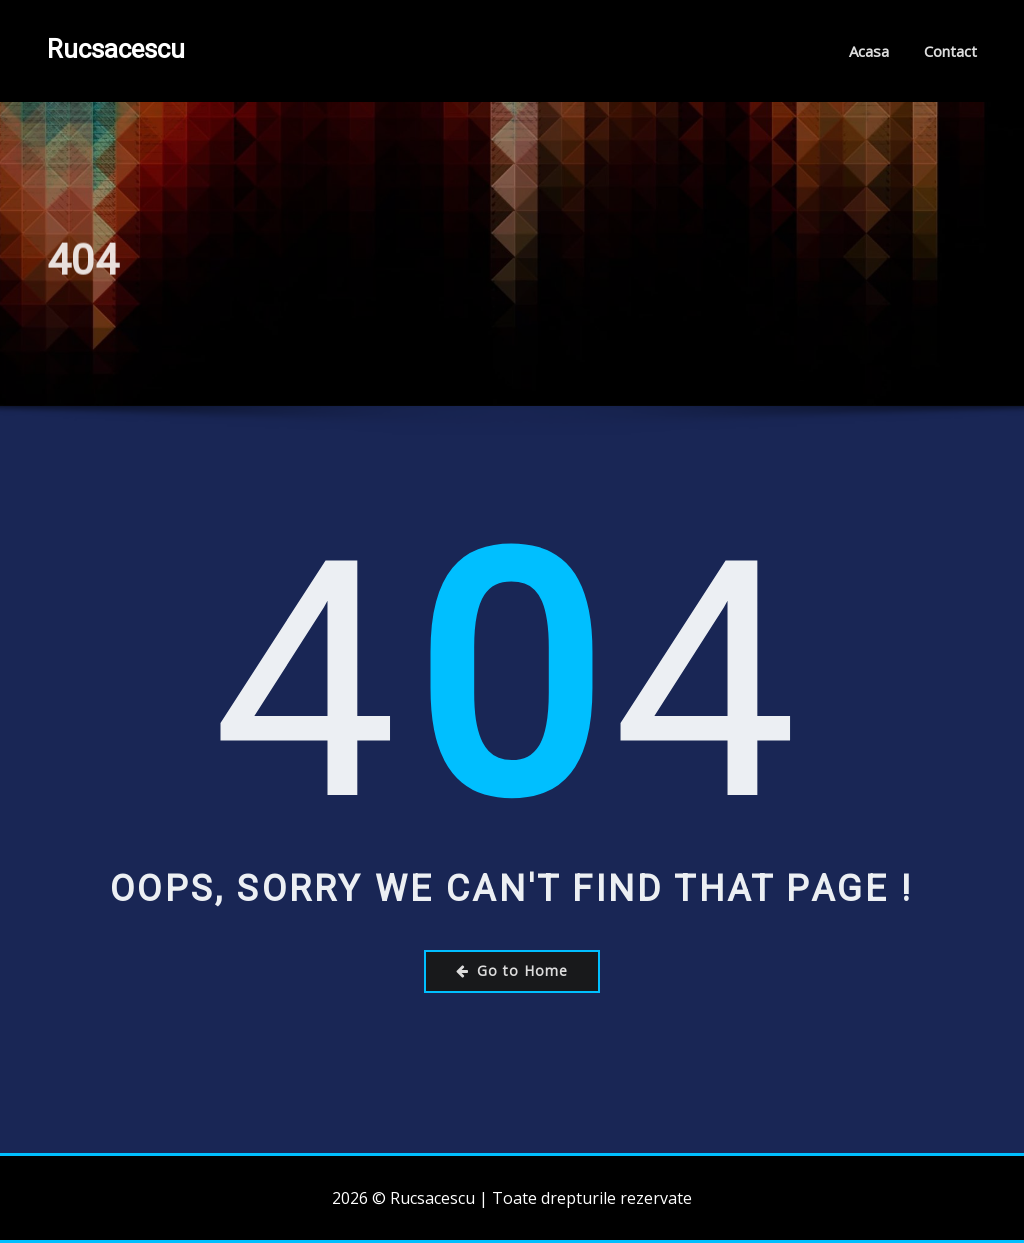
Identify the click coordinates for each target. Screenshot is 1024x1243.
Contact (950, 51)
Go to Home (512, 970)
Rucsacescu (116, 49)
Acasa (869, 51)
